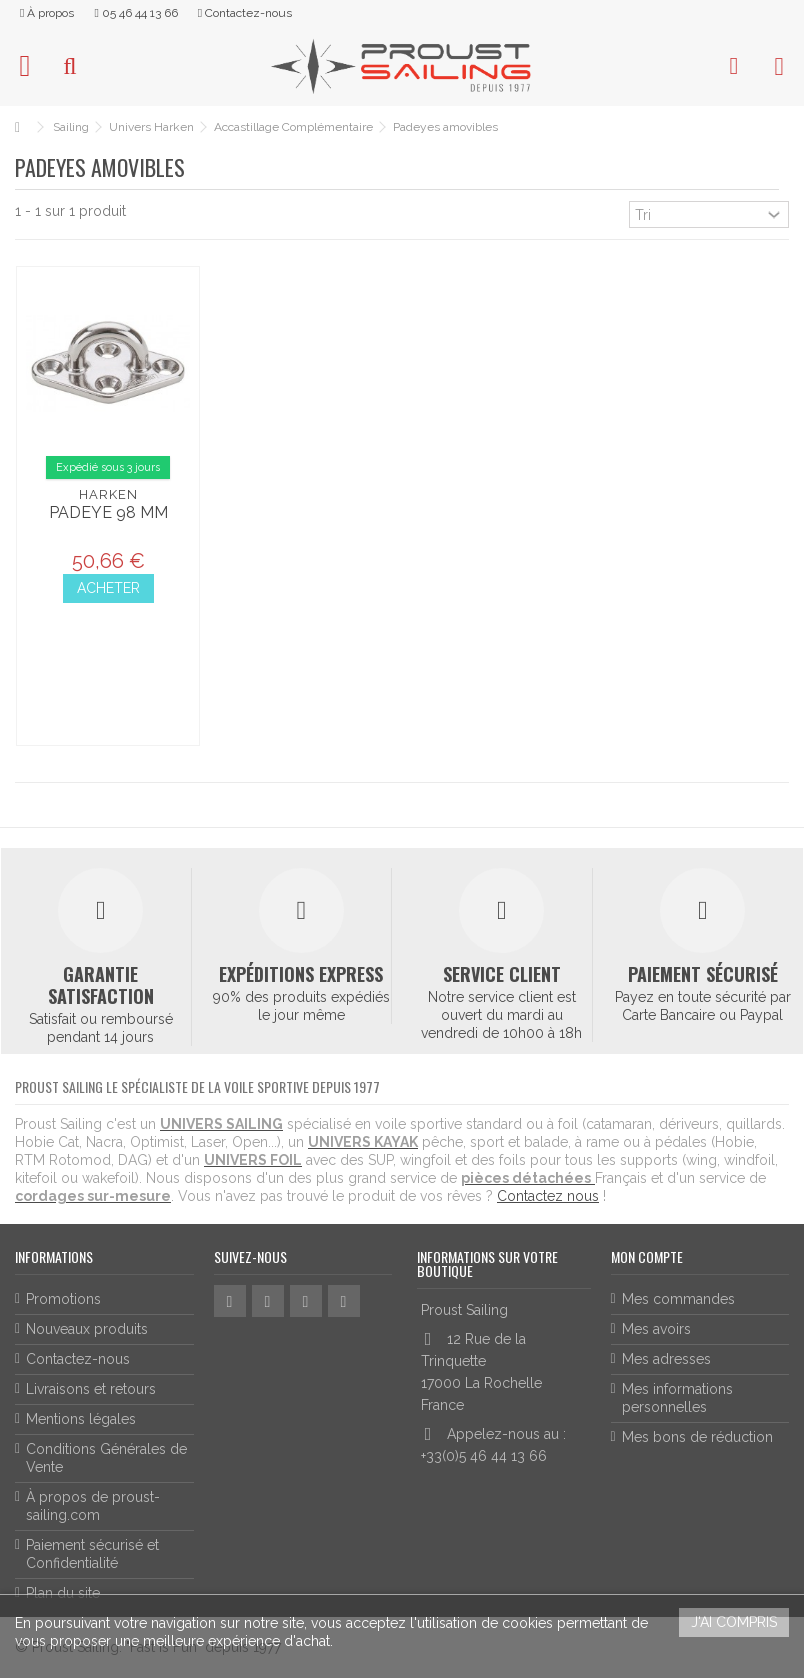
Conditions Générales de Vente (106, 1458)
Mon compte (647, 1256)
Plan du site (63, 1593)
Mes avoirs (656, 1329)
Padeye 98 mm (108, 512)
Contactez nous (548, 1196)
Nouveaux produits (87, 1329)
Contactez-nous (78, 1359)
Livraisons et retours (91, 1389)
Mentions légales (81, 1419)
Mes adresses (666, 1359)
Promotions (63, 1299)
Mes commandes (678, 1299)
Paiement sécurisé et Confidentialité (92, 1554)
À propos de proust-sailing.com (93, 1506)
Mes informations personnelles (677, 1398)
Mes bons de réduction (697, 1437)
